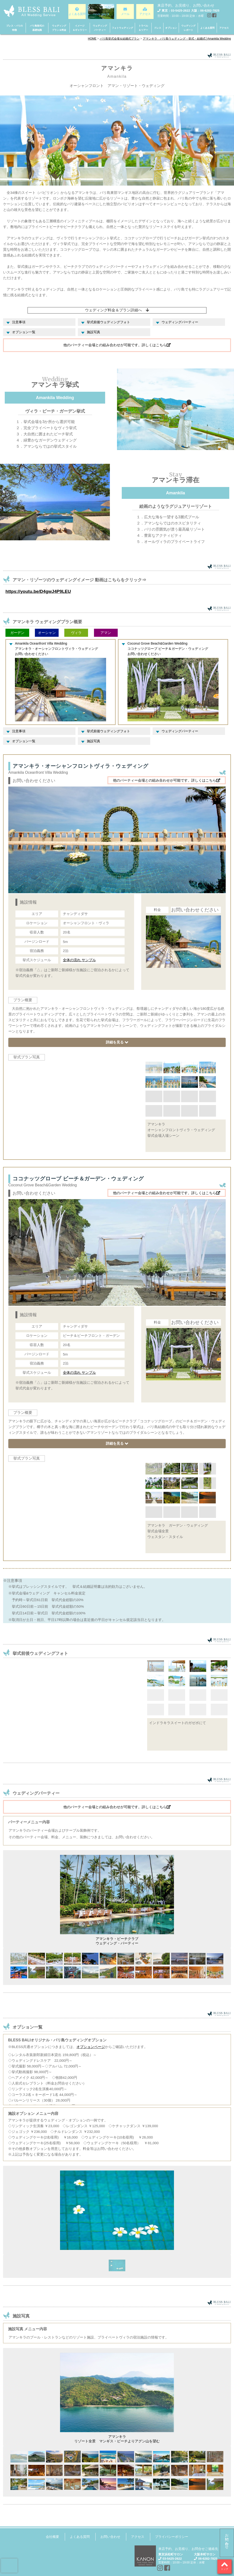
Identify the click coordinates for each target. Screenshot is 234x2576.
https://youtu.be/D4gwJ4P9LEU (38, 587)
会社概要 (52, 2530)
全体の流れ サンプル (79, 957)
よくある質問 (80, 2530)
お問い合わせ (227, 2539)
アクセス (137, 2530)
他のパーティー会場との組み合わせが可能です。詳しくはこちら (117, 343)
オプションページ (90, 2040)
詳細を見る (115, 1039)
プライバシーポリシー (171, 2530)
